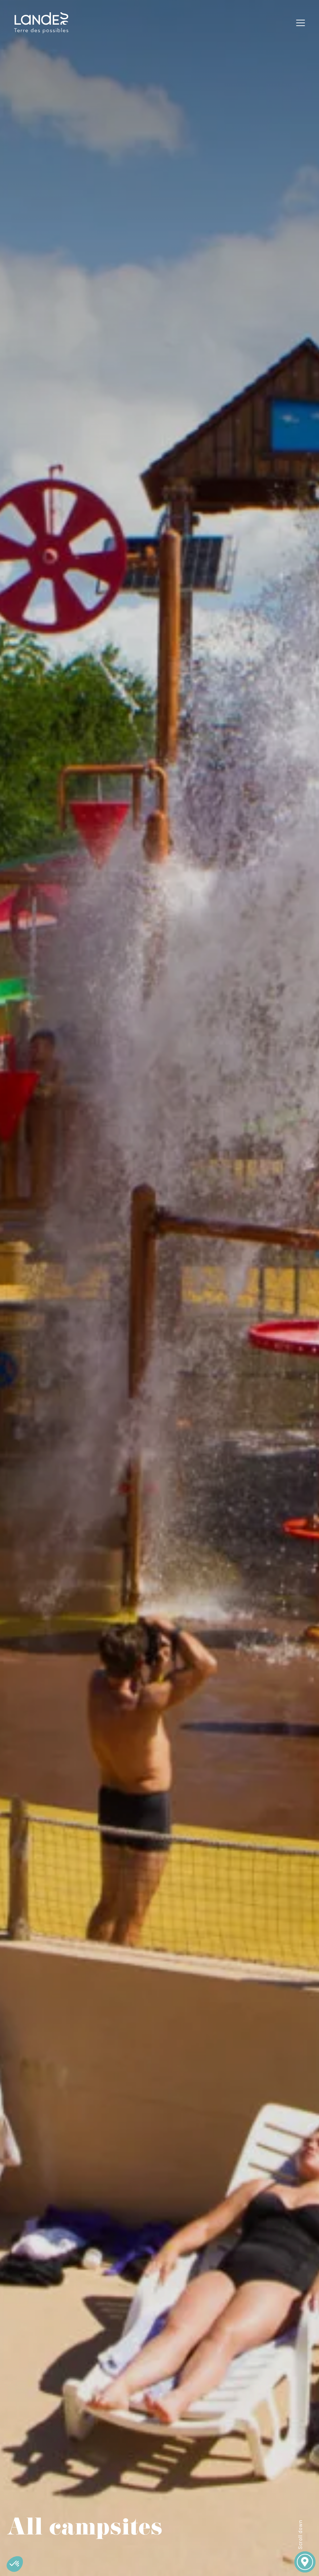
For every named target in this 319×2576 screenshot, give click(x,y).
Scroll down (300, 2534)
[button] (14, 2564)
